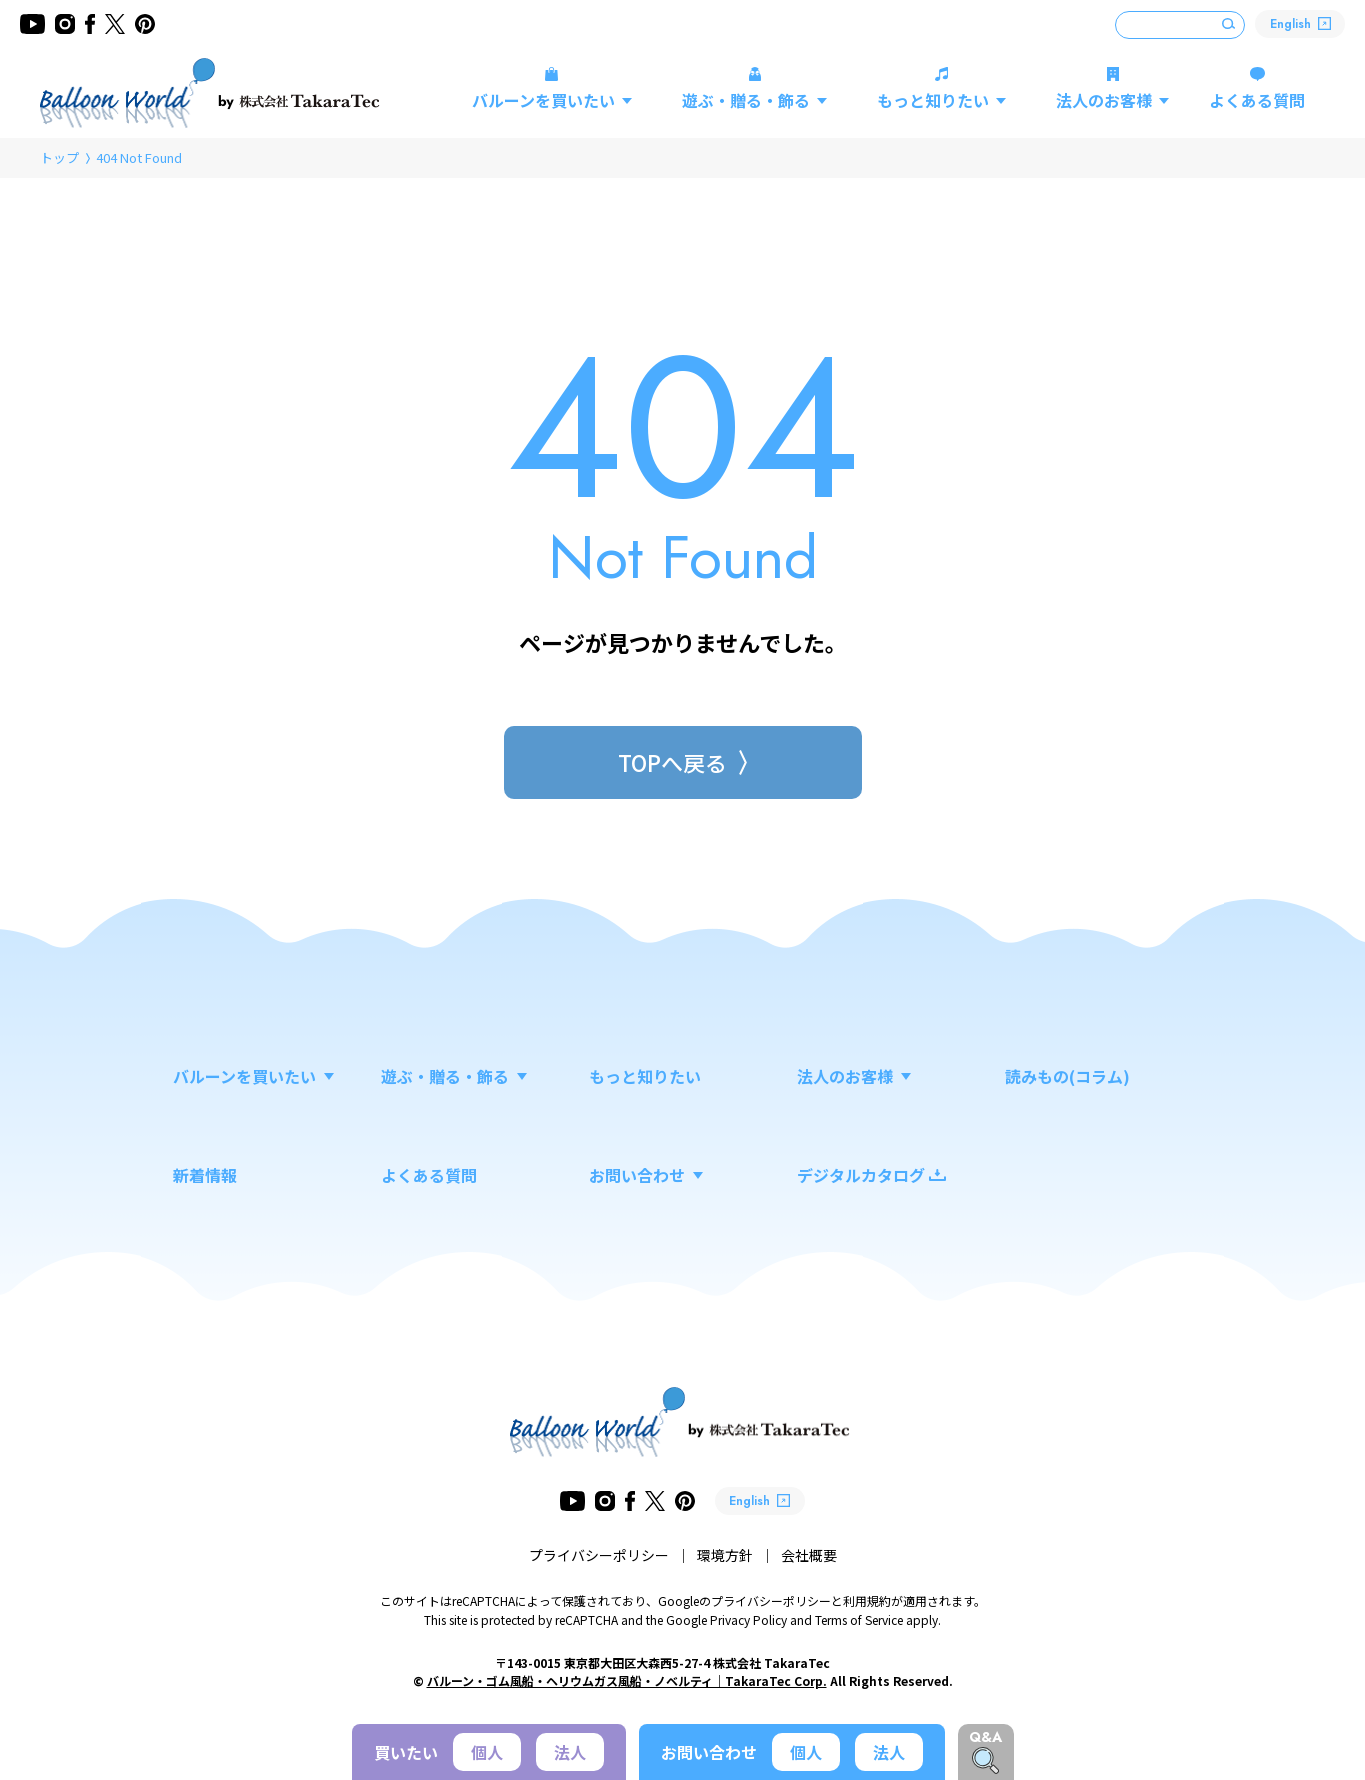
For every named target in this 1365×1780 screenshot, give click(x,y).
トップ (59, 157)
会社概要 (809, 1555)
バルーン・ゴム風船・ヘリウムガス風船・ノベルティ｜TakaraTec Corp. (627, 1680)
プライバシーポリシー (599, 1555)
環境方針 (725, 1555)
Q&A (985, 1737)
